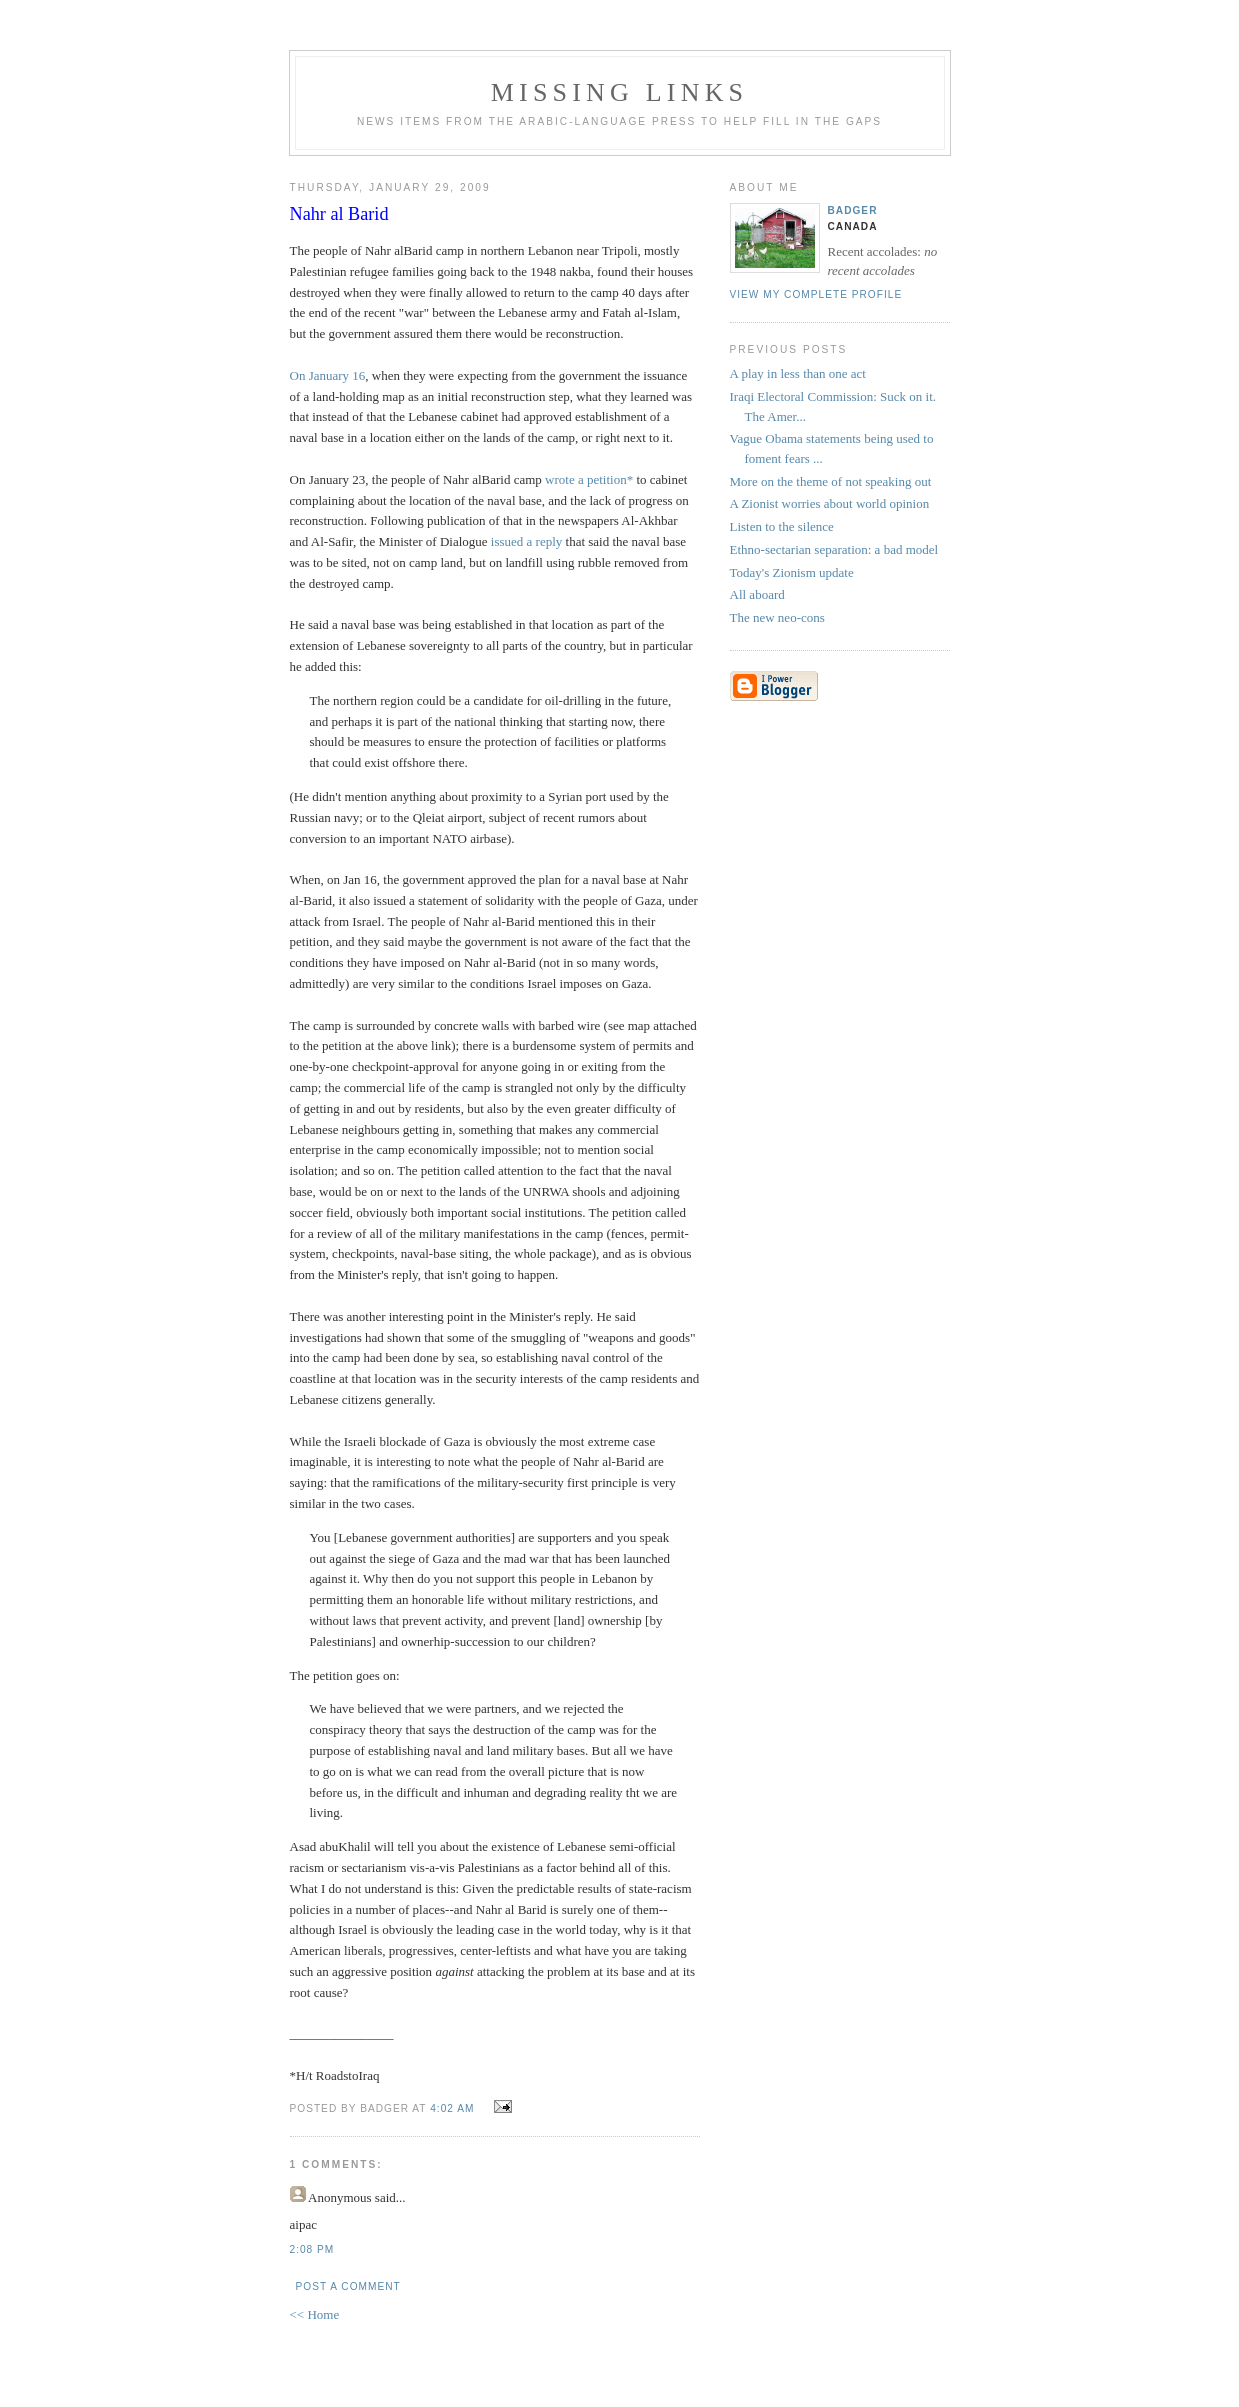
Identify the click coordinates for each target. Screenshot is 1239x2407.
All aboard (757, 594)
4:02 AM (452, 2108)
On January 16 (328, 375)
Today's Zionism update (792, 572)
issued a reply (525, 541)
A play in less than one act (798, 373)
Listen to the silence (782, 526)
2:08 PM (312, 2249)
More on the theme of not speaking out (831, 481)
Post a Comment (348, 2286)
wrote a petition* (589, 479)
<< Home (315, 2314)
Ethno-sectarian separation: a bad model (834, 549)
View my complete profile (816, 294)
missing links (620, 92)
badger (853, 210)
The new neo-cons (777, 617)
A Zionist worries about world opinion (830, 503)
